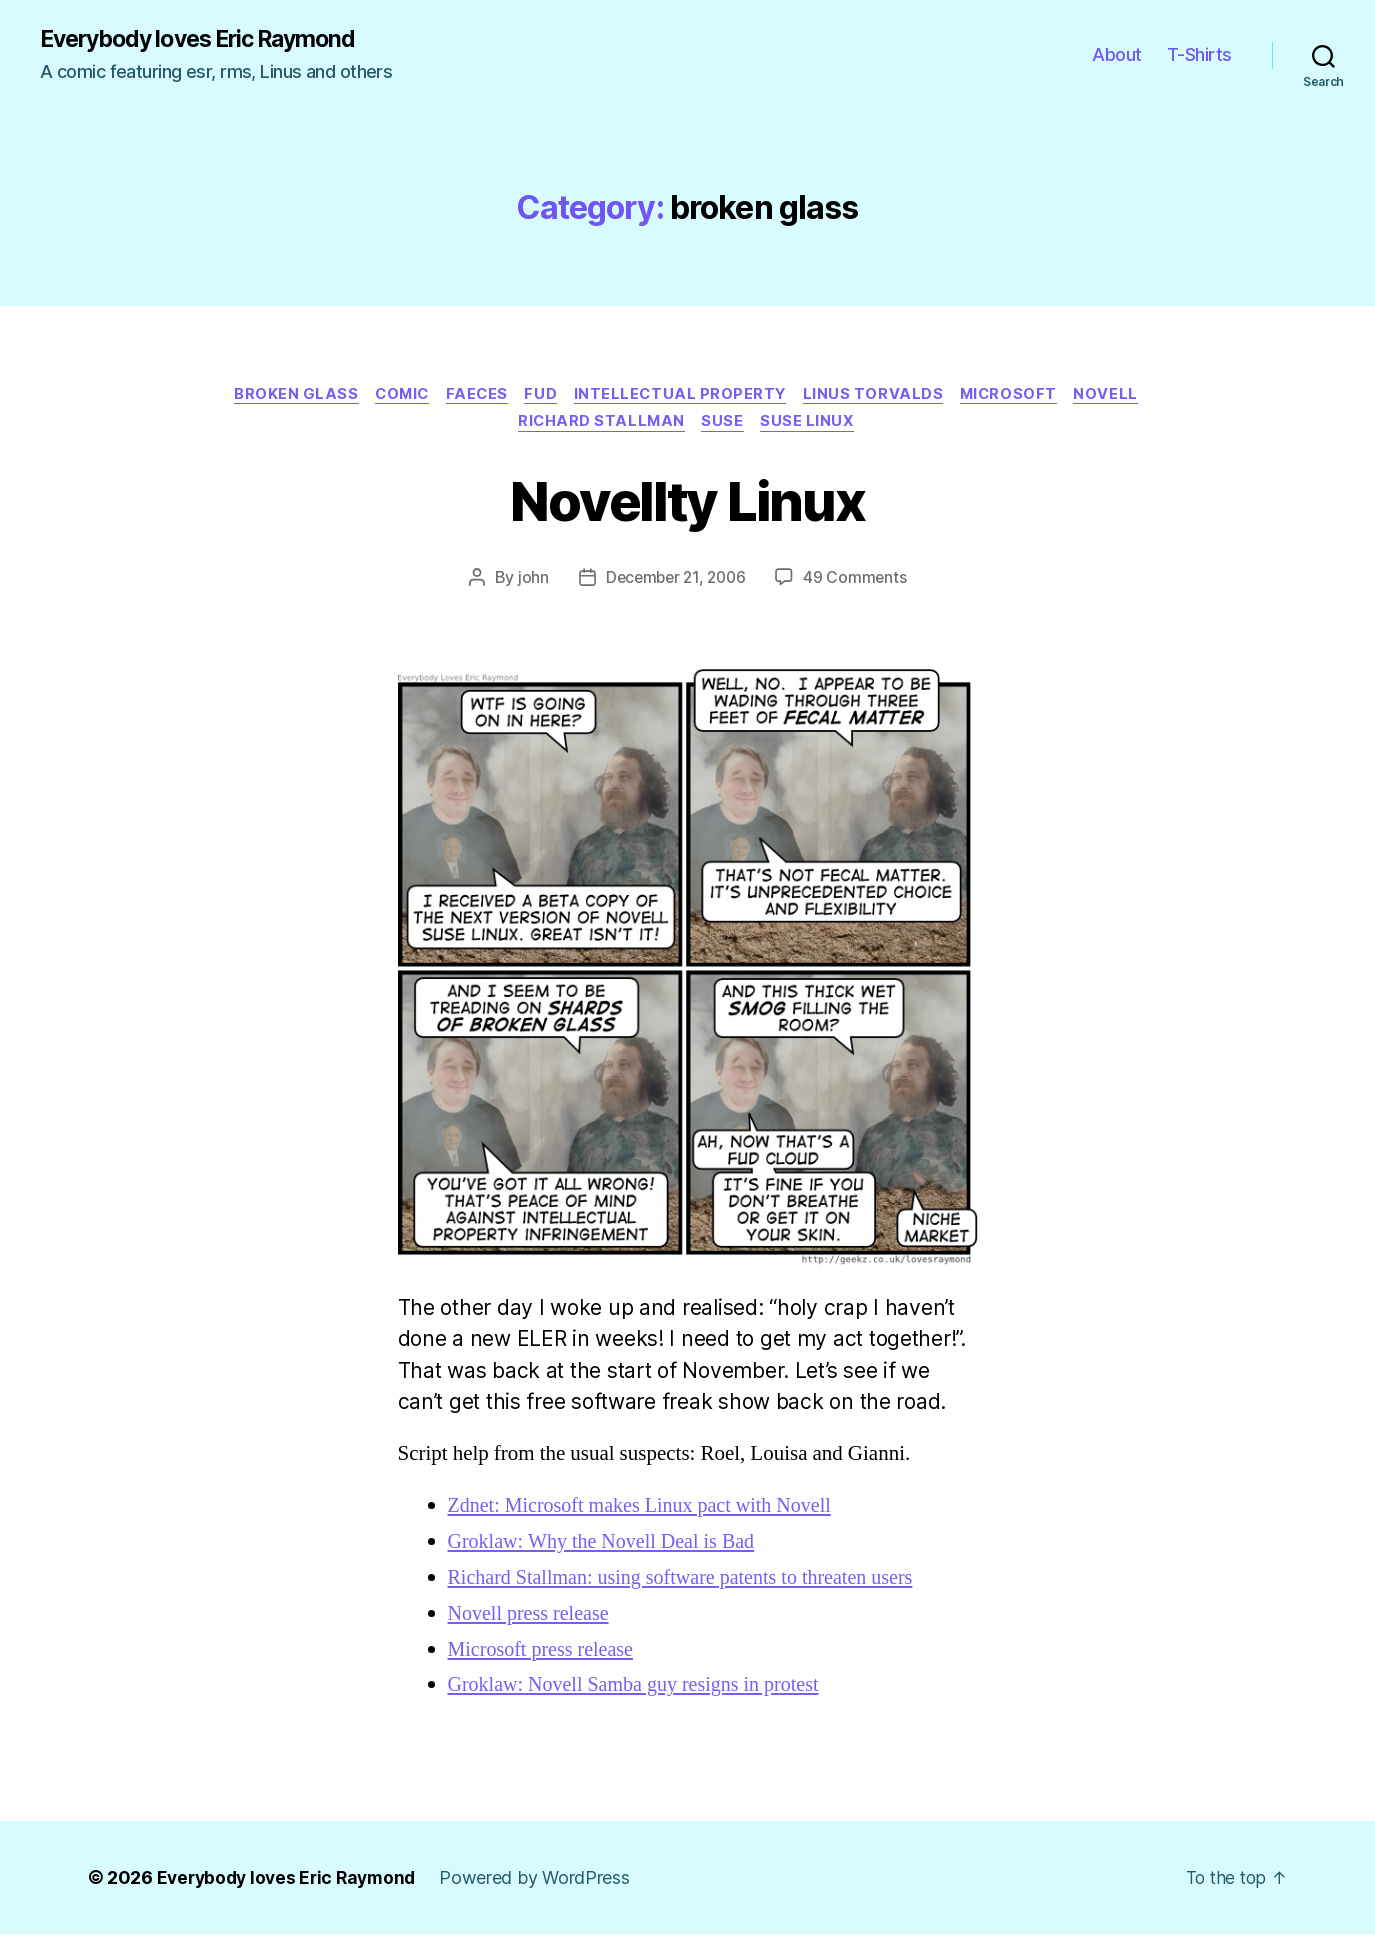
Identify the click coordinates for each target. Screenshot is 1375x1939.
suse (725, 426)
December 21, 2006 (674, 582)
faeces (472, 396)
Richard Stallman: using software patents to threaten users (691, 1581)
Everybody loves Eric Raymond (208, 40)
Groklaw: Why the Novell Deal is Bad (608, 1545)
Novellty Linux (688, 502)
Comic (392, 396)
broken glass (282, 396)
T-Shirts (1199, 55)
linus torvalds (881, 396)
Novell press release (532, 1617)
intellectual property (684, 396)
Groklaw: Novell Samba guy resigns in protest (642, 1689)
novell (1123, 396)
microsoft (1021, 396)
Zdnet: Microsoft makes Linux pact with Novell (648, 1509)
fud (540, 396)
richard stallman (599, 426)
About (1117, 55)
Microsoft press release (545, 1653)
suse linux (813, 426)
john (528, 582)
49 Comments (859, 582)
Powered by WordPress (545, 1882)
